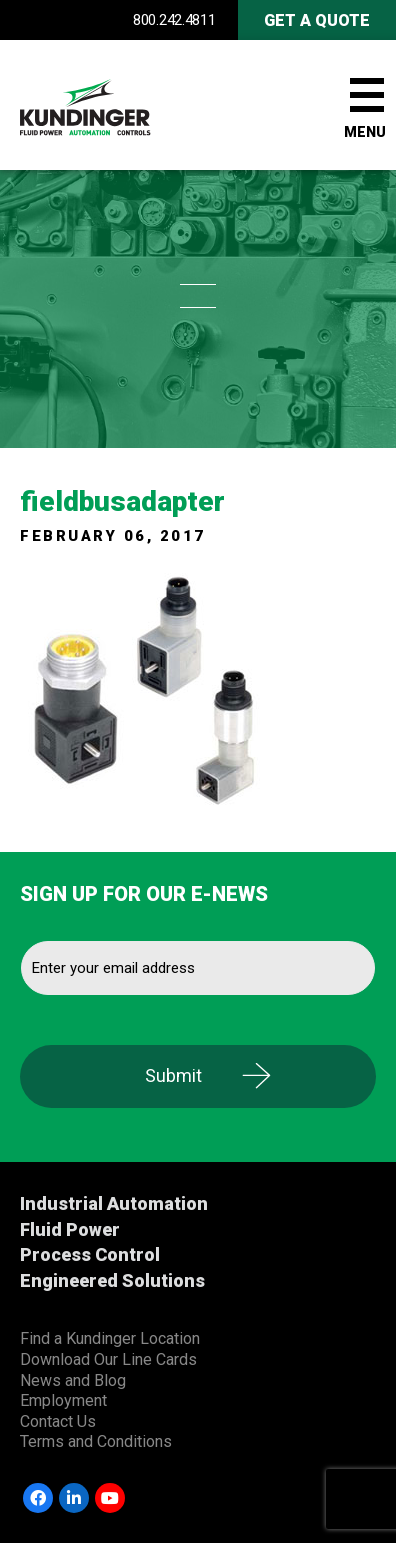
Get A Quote (317, 20)
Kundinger (120, 105)
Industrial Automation (114, 1203)
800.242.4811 (174, 20)
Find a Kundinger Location (110, 1338)
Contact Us (58, 1421)
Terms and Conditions (96, 1441)
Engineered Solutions (112, 1280)
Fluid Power (70, 1229)
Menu (365, 132)
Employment (63, 1400)
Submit (173, 1075)
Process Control (90, 1254)
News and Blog (73, 1380)
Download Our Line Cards (108, 1359)
